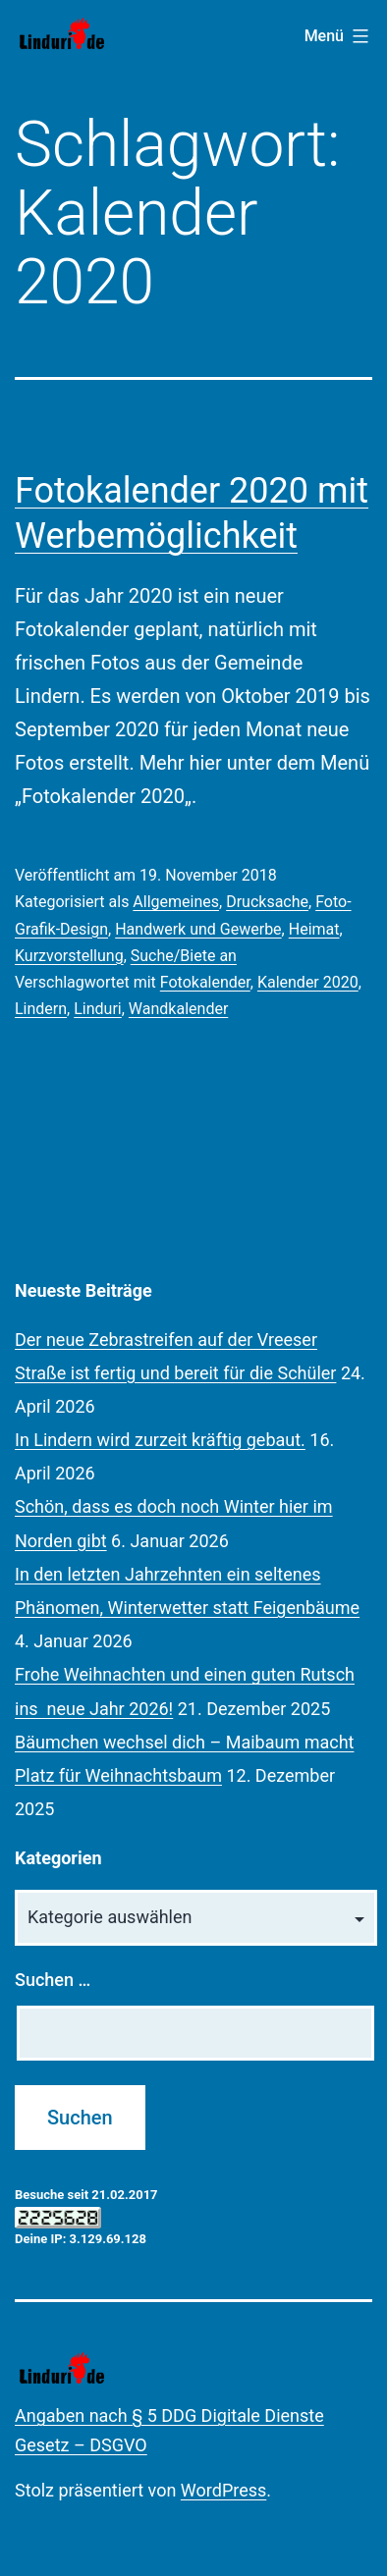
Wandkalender (178, 1008)
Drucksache (267, 901)
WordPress (223, 2490)
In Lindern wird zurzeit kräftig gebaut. (160, 1439)
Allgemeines (176, 901)
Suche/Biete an (184, 955)
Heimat (314, 929)
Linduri (98, 1008)
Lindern (41, 1008)
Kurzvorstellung (69, 955)
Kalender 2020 (308, 982)
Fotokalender (205, 982)
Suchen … (52, 1979)
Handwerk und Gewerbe (198, 929)
